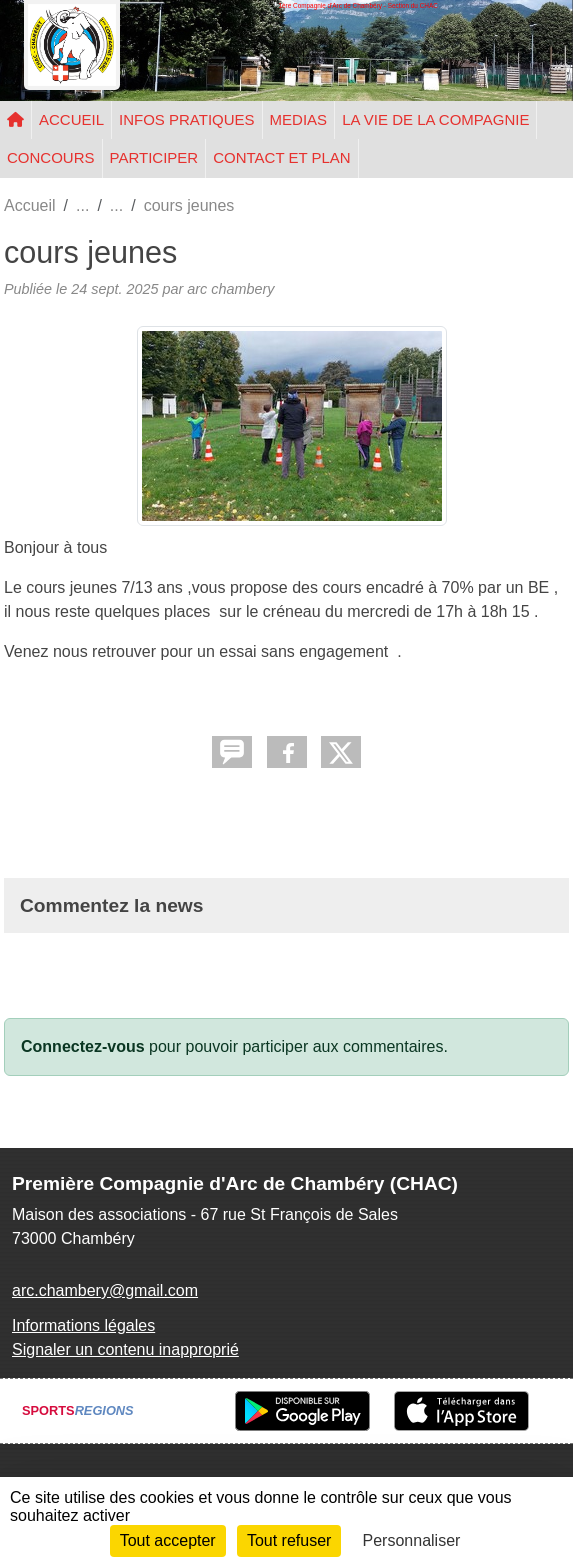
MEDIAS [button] (299, 119)
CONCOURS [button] (51, 157)
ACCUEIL (71, 119)
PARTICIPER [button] (154, 157)
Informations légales (83, 1325)
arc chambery (230, 289)
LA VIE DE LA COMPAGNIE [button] (435, 119)
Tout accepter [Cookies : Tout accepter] (168, 1540)
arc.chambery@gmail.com (105, 1290)
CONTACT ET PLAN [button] (282, 157)
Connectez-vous (83, 1046)
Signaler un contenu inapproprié (125, 1349)
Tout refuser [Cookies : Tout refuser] (289, 1540)
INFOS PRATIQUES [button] (187, 119)
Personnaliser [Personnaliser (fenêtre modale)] (412, 1540)
